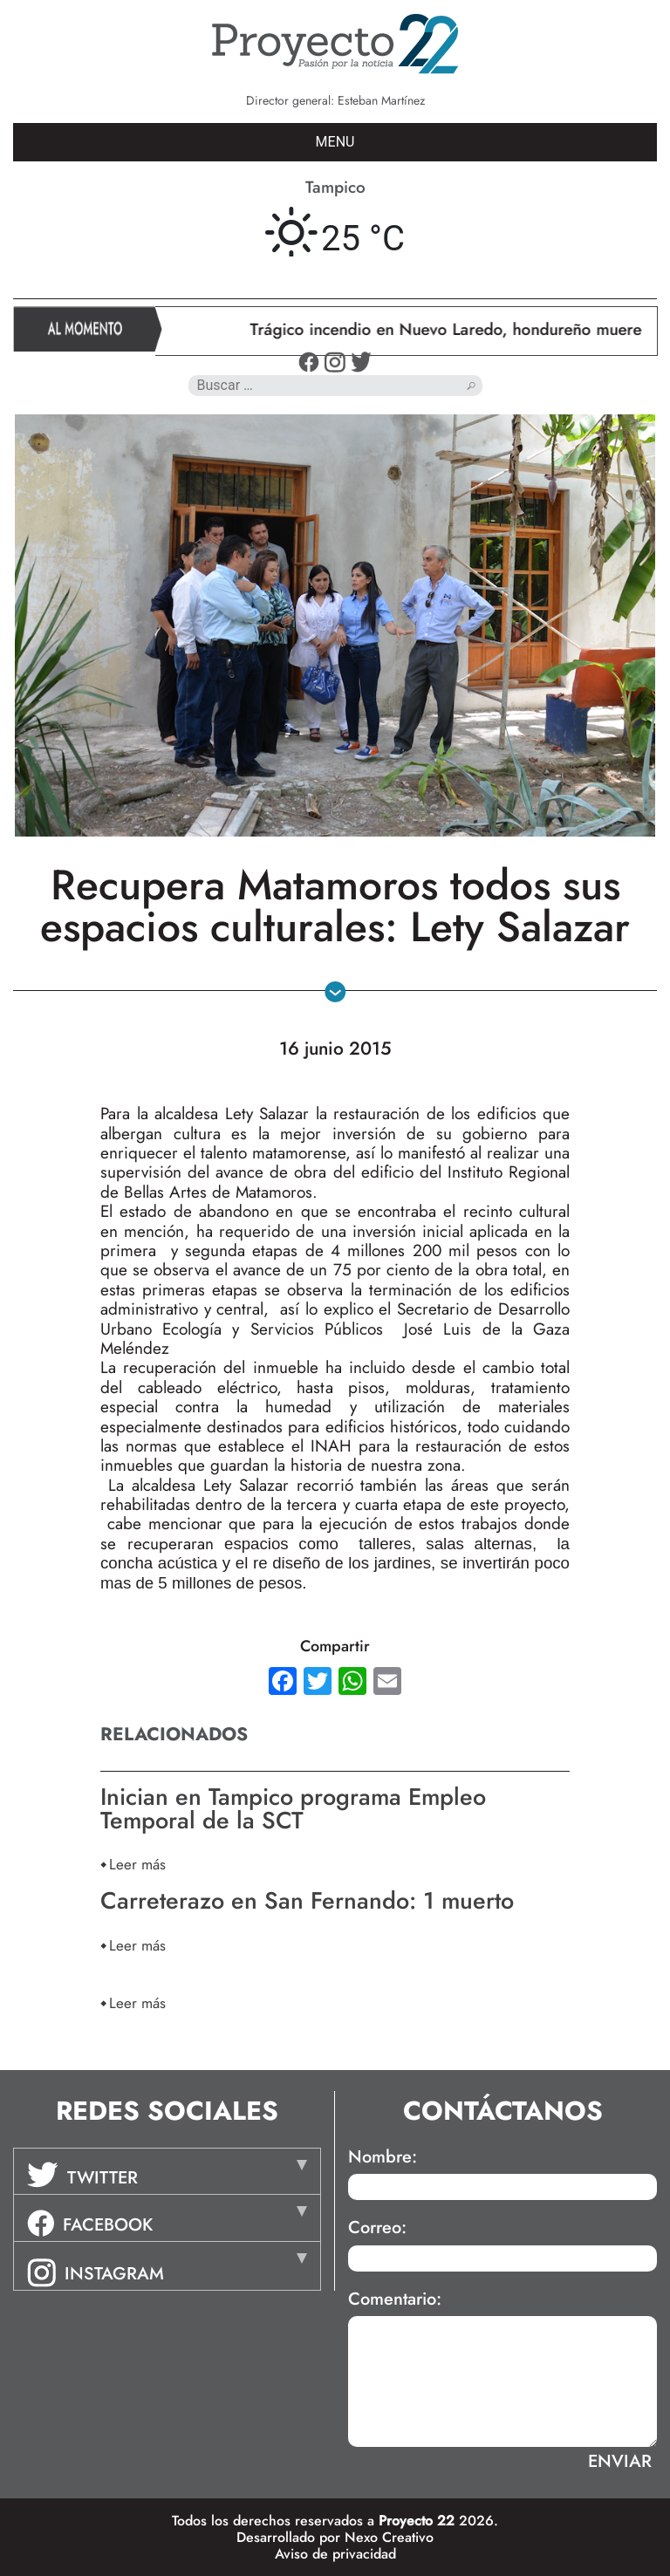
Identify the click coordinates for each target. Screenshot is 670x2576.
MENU (335, 141)
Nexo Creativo (389, 2537)
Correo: (377, 2228)
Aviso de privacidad (335, 2554)
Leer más (137, 1864)
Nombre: (382, 2157)
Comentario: (394, 2299)
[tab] (167, 2171)
